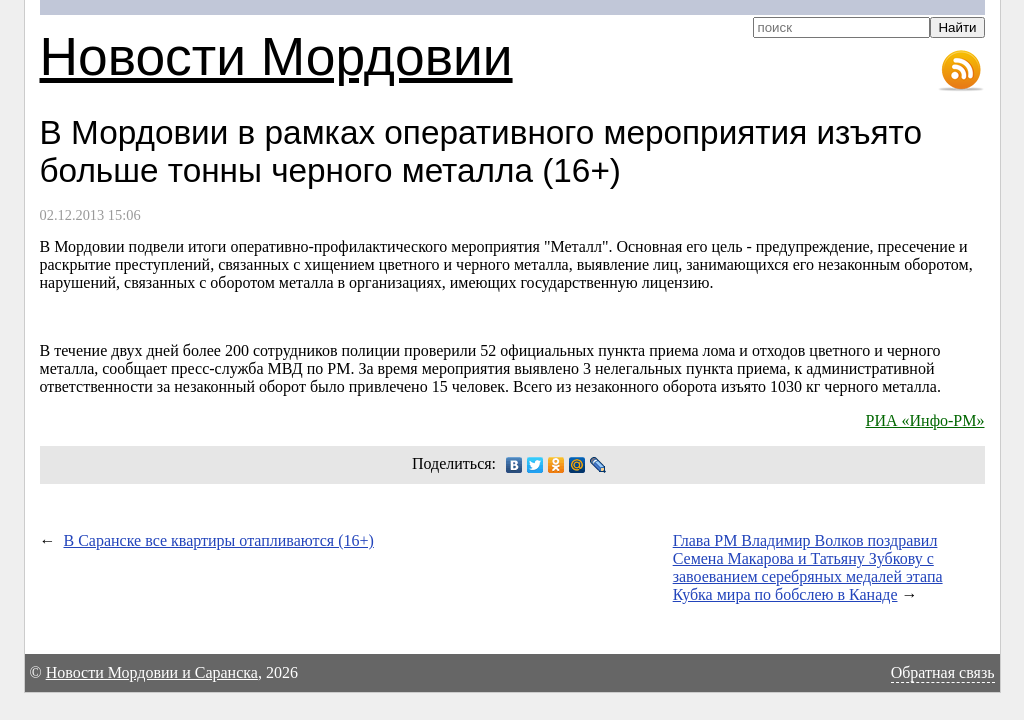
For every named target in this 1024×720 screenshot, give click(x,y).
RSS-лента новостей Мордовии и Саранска (961, 71)
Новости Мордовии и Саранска (152, 672)
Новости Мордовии (276, 56)
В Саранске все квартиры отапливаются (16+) (219, 540)
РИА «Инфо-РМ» (925, 420)
